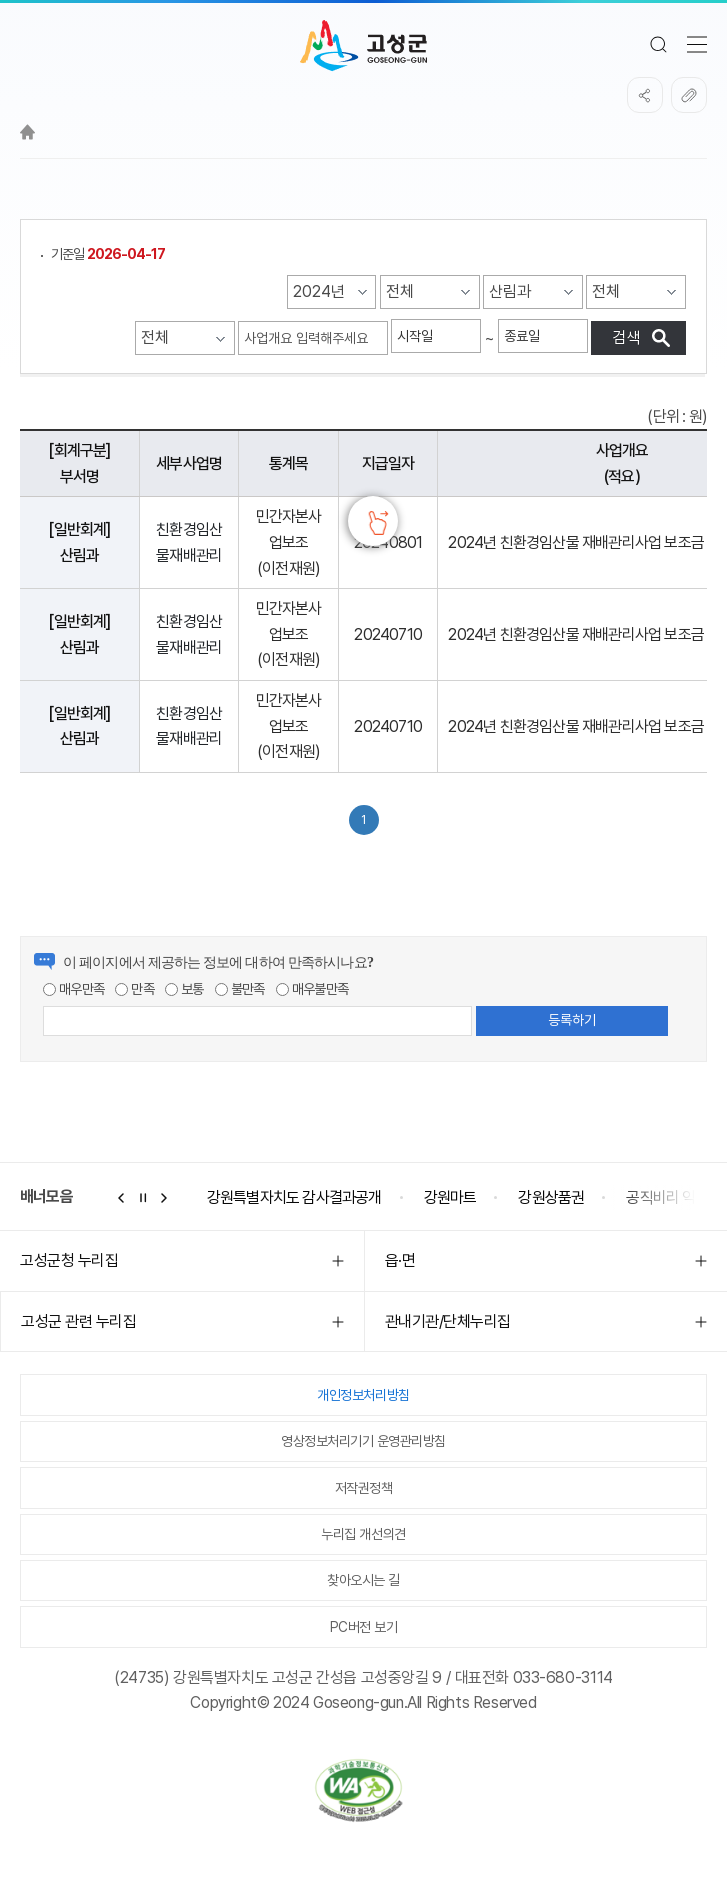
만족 (134, 989)
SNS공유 (645, 95)
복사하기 (689, 95)
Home (27, 132)
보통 (184, 989)
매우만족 (73, 989)
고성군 (363, 46)
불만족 (240, 989)
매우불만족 (312, 989)
